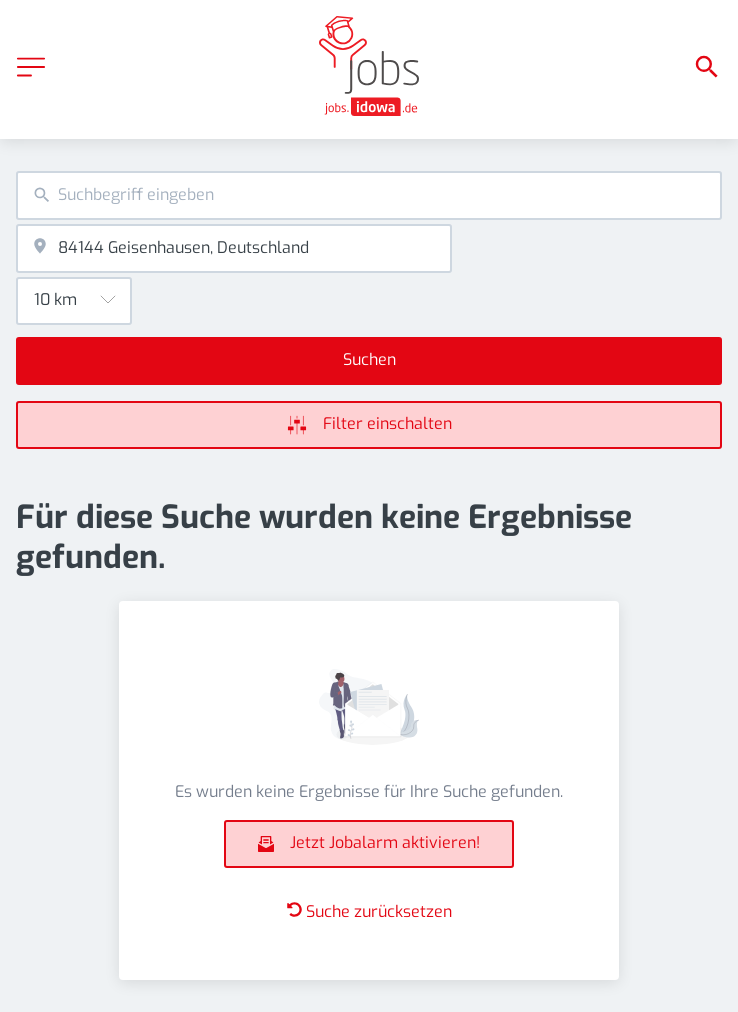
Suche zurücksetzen (369, 911)
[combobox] (369, 195)
